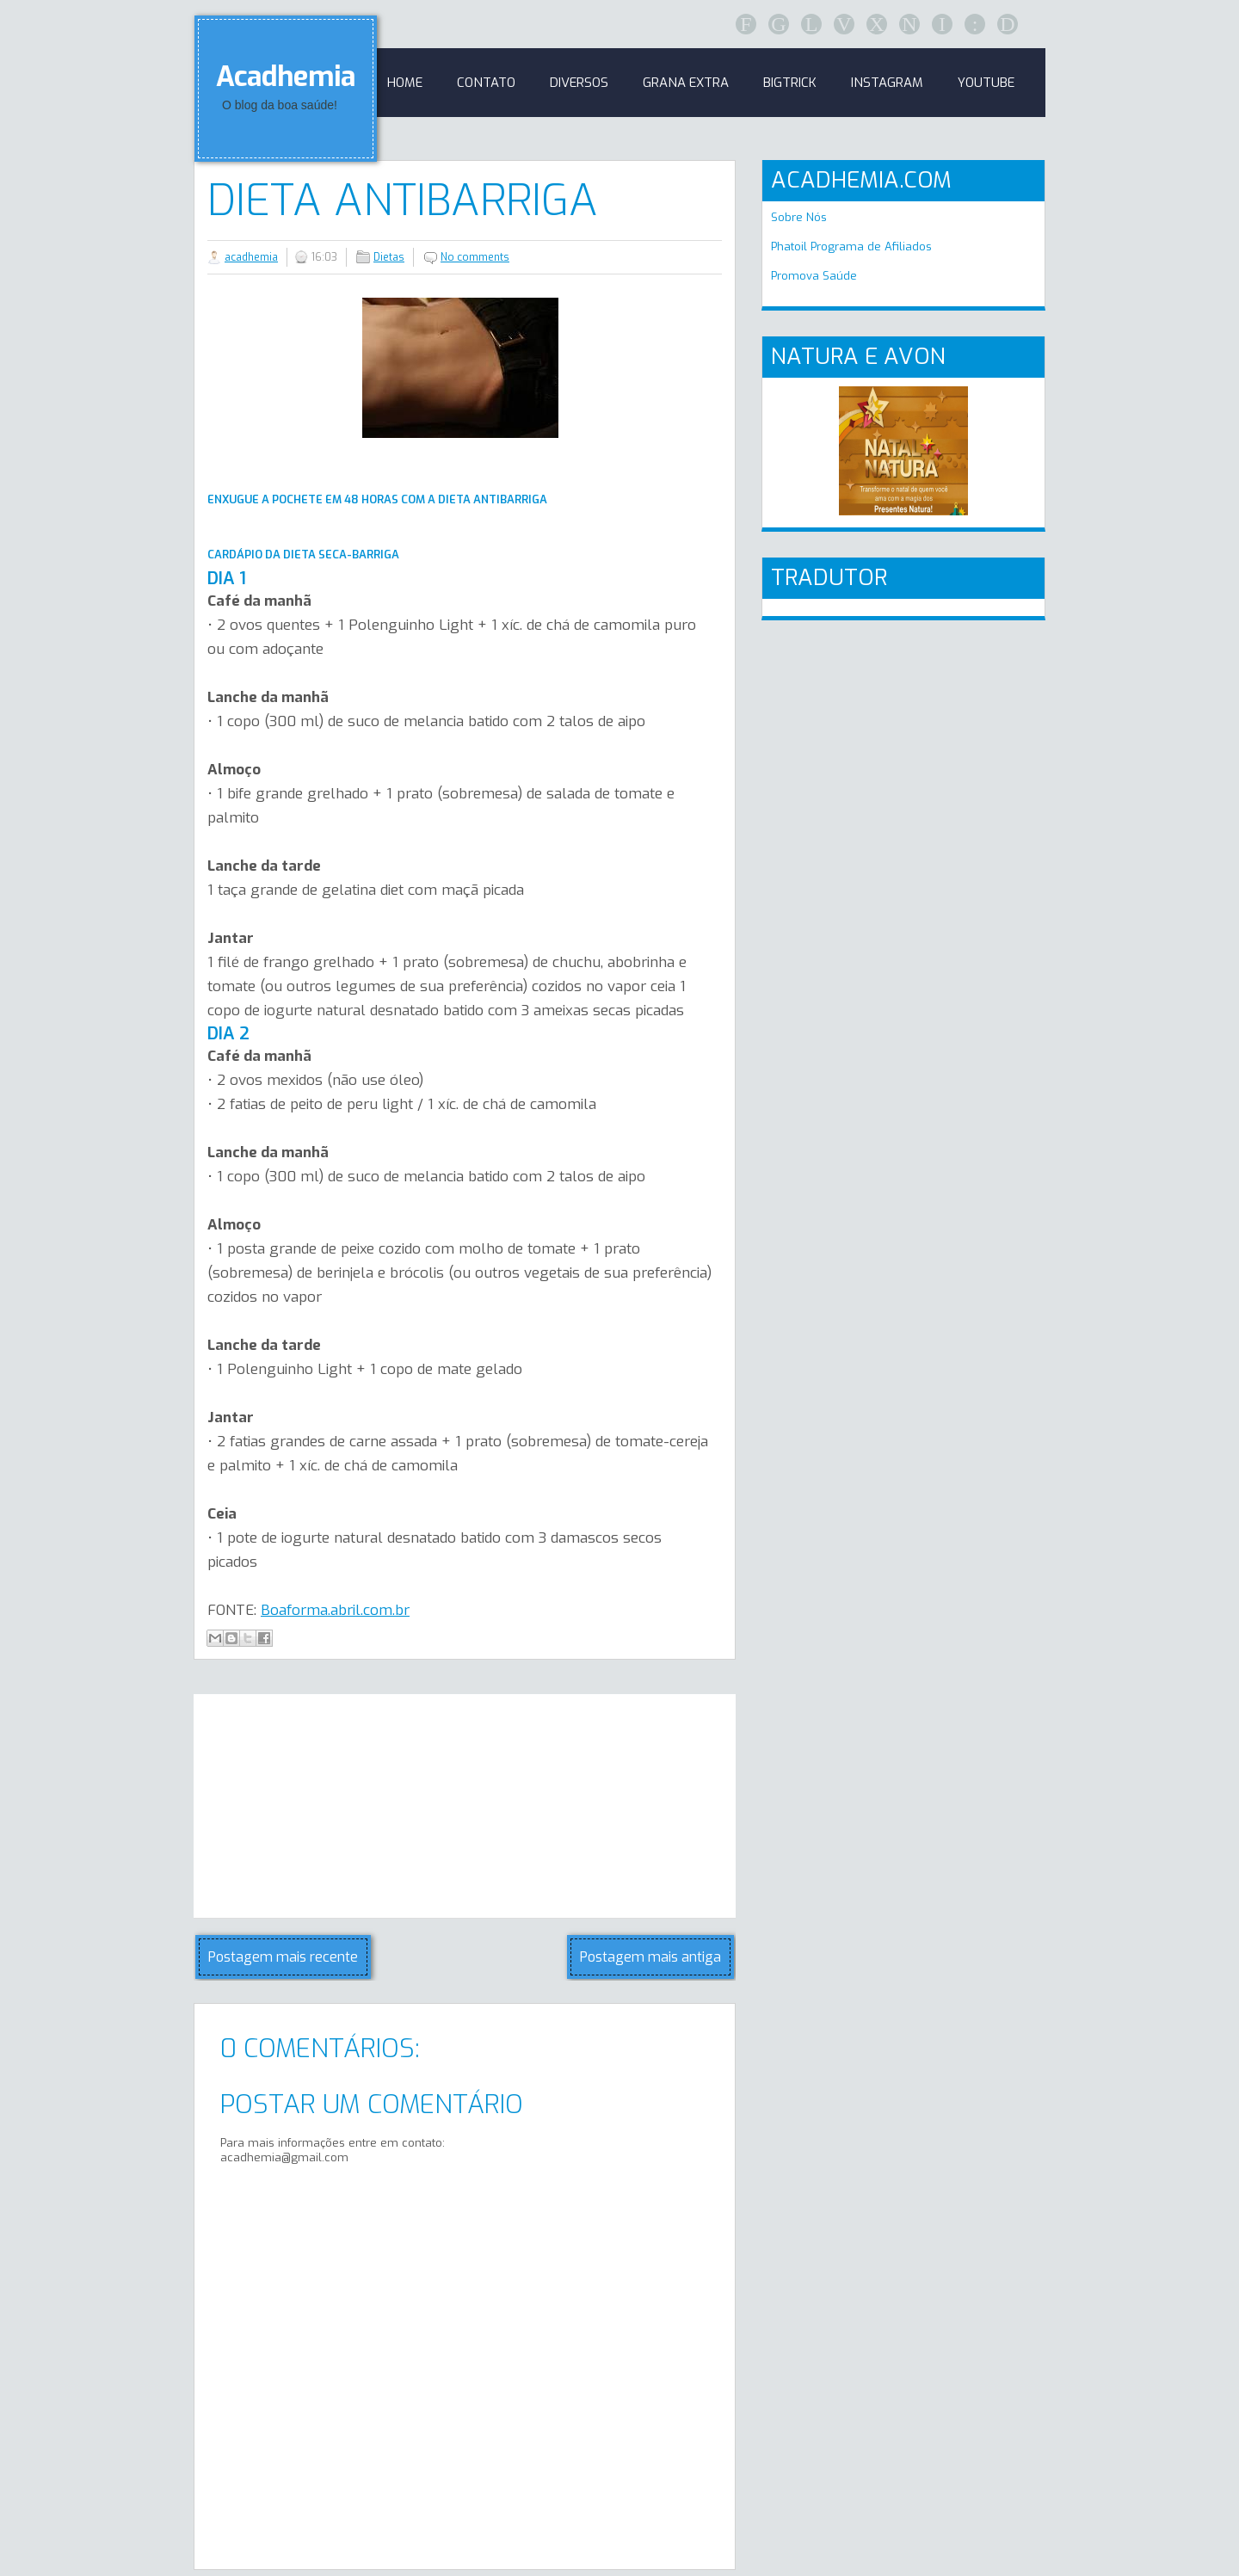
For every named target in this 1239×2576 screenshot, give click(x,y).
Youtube (986, 82)
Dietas (388, 257)
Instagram (887, 82)
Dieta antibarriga (402, 200)
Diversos (579, 82)
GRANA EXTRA (686, 82)
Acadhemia (285, 77)
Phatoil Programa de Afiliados (851, 246)
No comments (475, 257)
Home (404, 82)
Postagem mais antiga (650, 1957)
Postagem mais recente (283, 1957)
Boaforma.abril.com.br (335, 1610)
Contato (486, 82)
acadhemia (251, 257)
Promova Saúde (814, 275)
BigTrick (790, 82)
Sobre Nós (799, 217)
